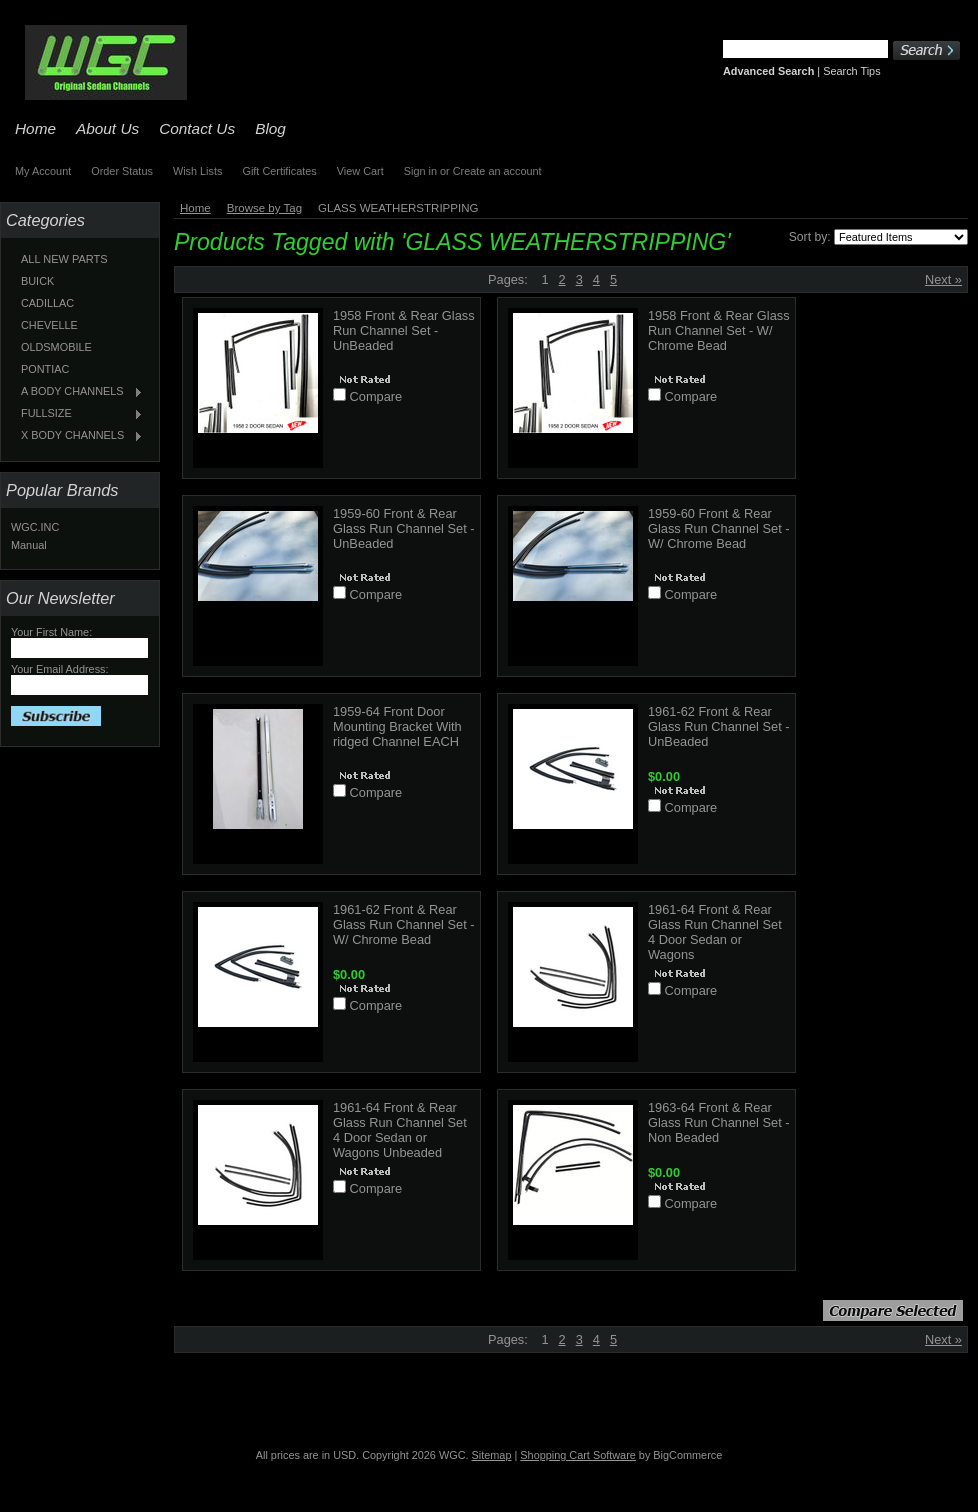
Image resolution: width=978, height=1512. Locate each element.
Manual (29, 545)
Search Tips (851, 71)
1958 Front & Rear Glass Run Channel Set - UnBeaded (404, 330)
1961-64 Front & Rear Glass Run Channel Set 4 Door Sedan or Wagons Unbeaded (400, 1130)
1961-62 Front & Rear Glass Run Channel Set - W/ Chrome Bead (404, 924)
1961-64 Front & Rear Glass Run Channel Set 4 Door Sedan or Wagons (715, 932)
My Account (43, 171)
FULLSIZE (77, 414)
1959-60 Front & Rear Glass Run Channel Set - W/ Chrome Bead (719, 528)
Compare (376, 396)
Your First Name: (51, 632)
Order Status (122, 171)
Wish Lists (198, 171)
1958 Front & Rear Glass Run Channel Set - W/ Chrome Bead (719, 330)
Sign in (420, 171)
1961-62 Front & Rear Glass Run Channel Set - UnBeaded (719, 726)
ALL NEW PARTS (64, 259)
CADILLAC (47, 303)
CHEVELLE (49, 325)
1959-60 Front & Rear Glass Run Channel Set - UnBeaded (404, 528)
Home (195, 208)
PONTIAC (45, 369)
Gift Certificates (279, 171)
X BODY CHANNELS (77, 436)
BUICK (37, 281)
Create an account (497, 171)
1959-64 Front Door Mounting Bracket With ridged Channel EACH (397, 726)
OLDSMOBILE (56, 347)
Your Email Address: (60, 669)
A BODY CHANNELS (77, 392)
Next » (943, 279)
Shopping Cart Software (577, 1455)
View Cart (360, 171)
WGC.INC (35, 527)
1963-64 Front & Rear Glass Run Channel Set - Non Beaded (719, 1122)
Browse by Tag (264, 208)
